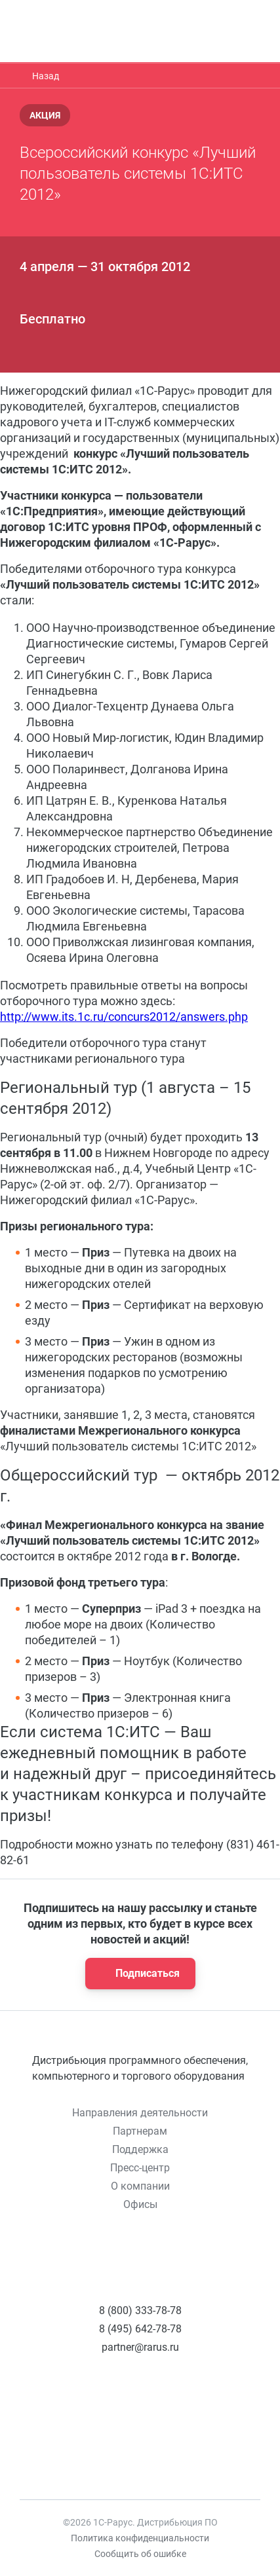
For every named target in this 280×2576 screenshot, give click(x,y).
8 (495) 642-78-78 (140, 2329)
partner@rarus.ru (140, 2347)
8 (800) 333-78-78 (140, 2310)
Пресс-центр (140, 2168)
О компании (140, 2186)
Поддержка (140, 2149)
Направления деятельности (140, 2113)
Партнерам (140, 2131)
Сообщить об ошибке (140, 2553)
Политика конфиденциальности (140, 2538)
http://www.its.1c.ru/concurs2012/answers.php (124, 1016)
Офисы (140, 2204)
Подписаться (136, 1973)
